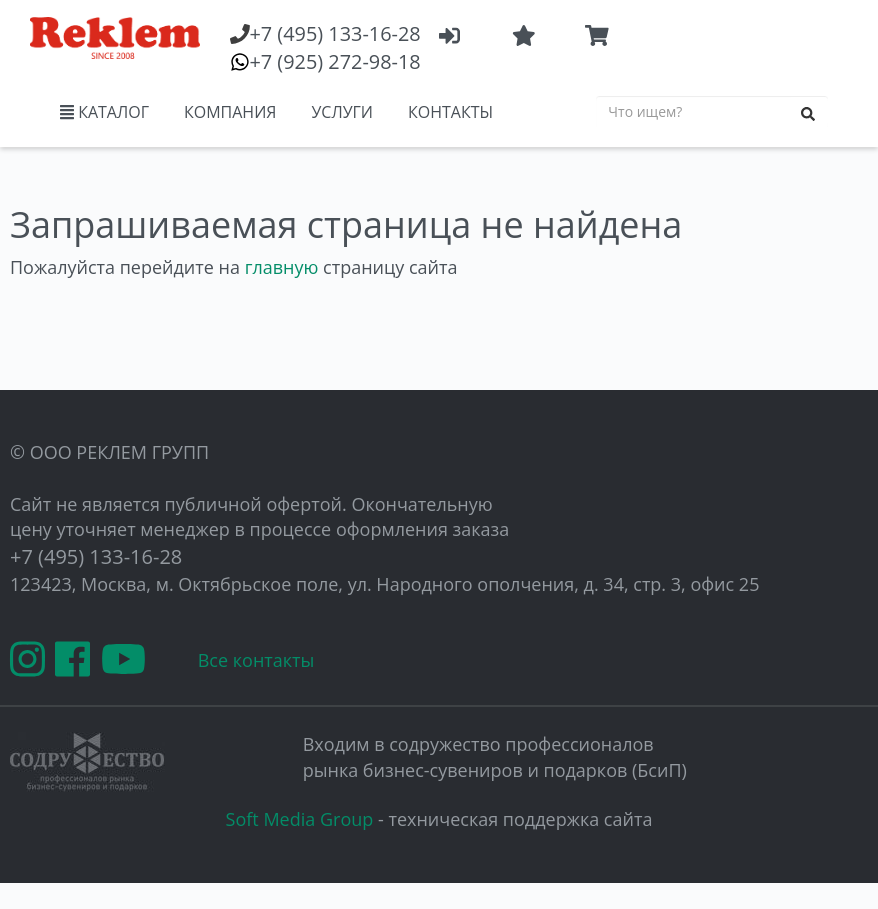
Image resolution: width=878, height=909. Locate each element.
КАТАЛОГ (104, 112)
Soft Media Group (300, 819)
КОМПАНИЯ (230, 112)
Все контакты (256, 660)
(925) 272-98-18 (334, 61)
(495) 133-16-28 (334, 33)
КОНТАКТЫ (450, 112)
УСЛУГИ (342, 112)
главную (282, 267)
